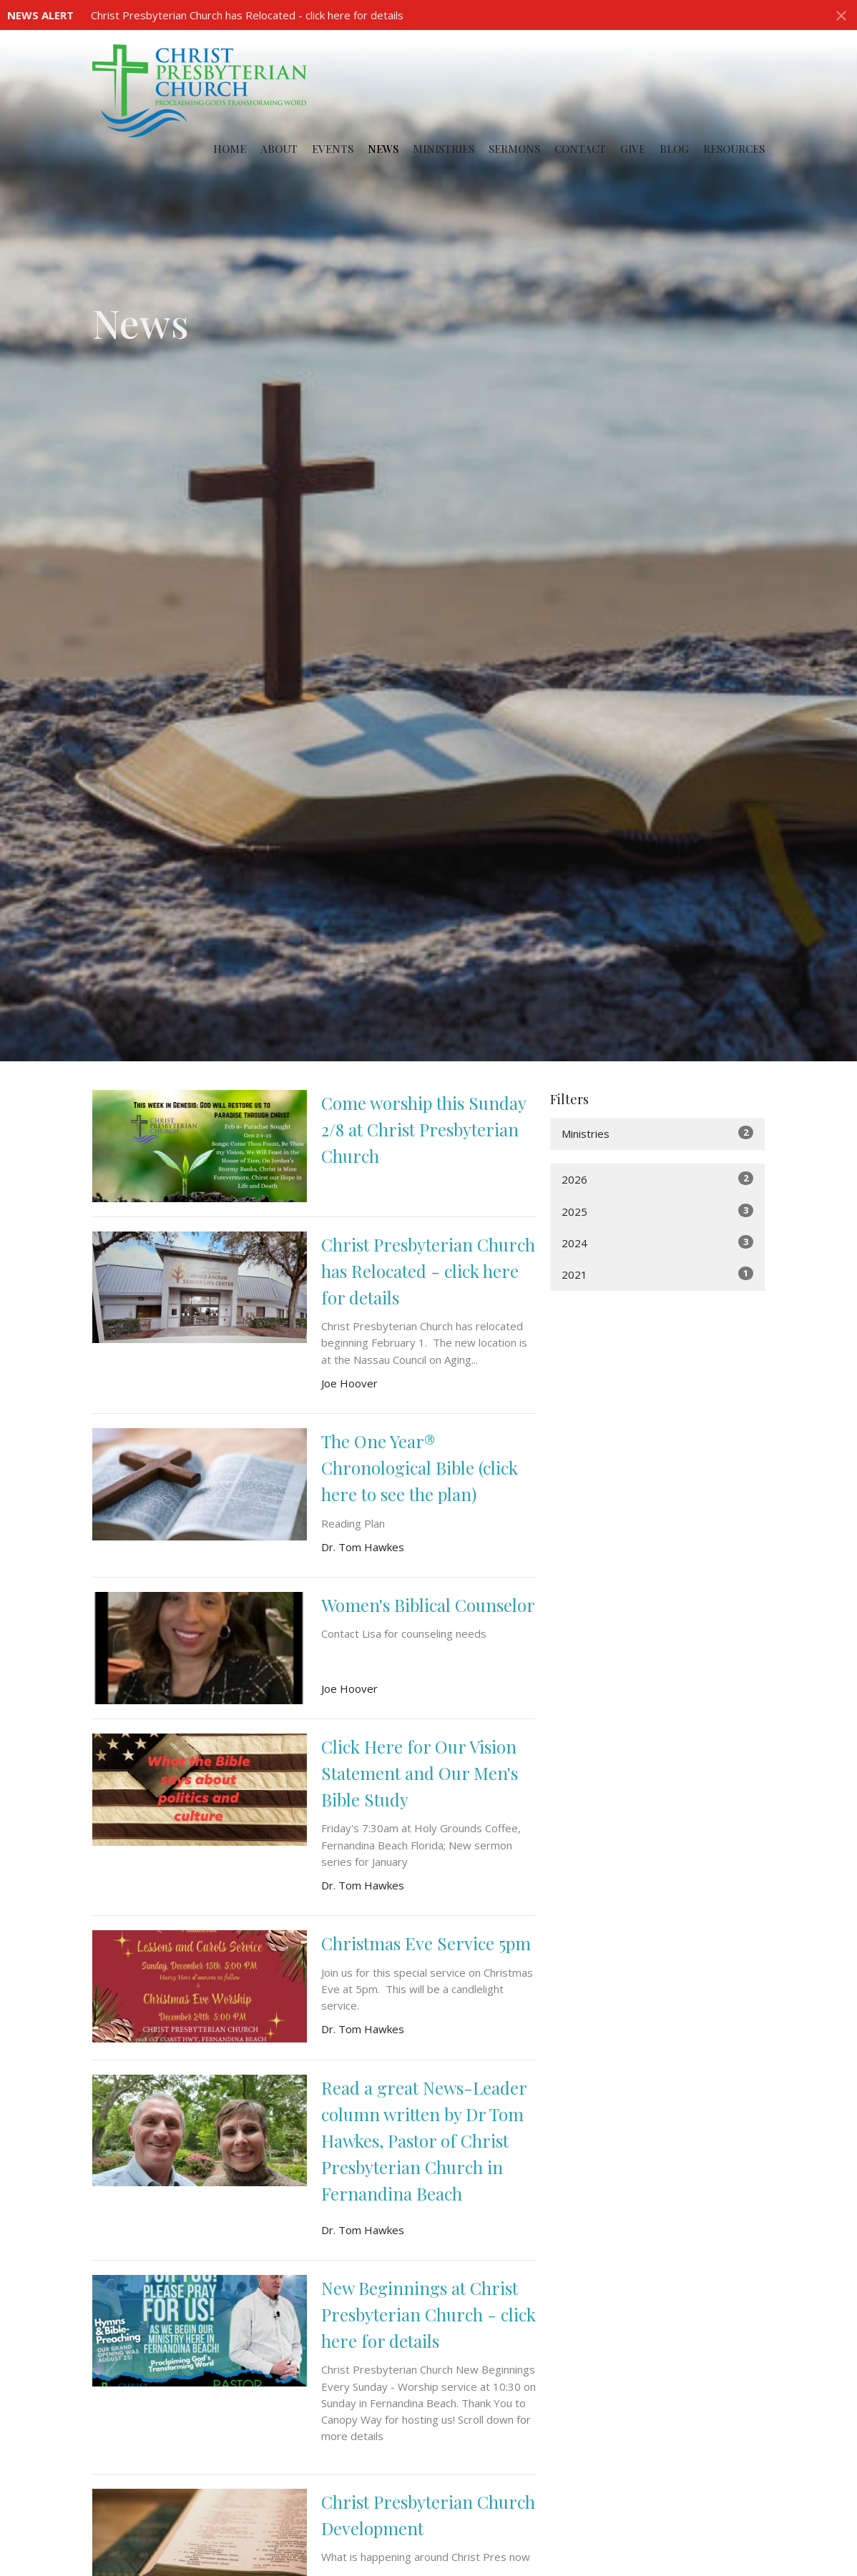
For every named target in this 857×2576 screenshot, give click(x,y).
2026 (657, 1178)
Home (229, 149)
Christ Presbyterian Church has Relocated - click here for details (247, 15)
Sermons (514, 149)
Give (632, 149)
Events (332, 149)
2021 (657, 1274)
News (383, 149)
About (279, 149)
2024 (657, 1242)
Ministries (443, 149)
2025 (657, 1211)
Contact (580, 149)
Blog (674, 149)
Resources (734, 149)
